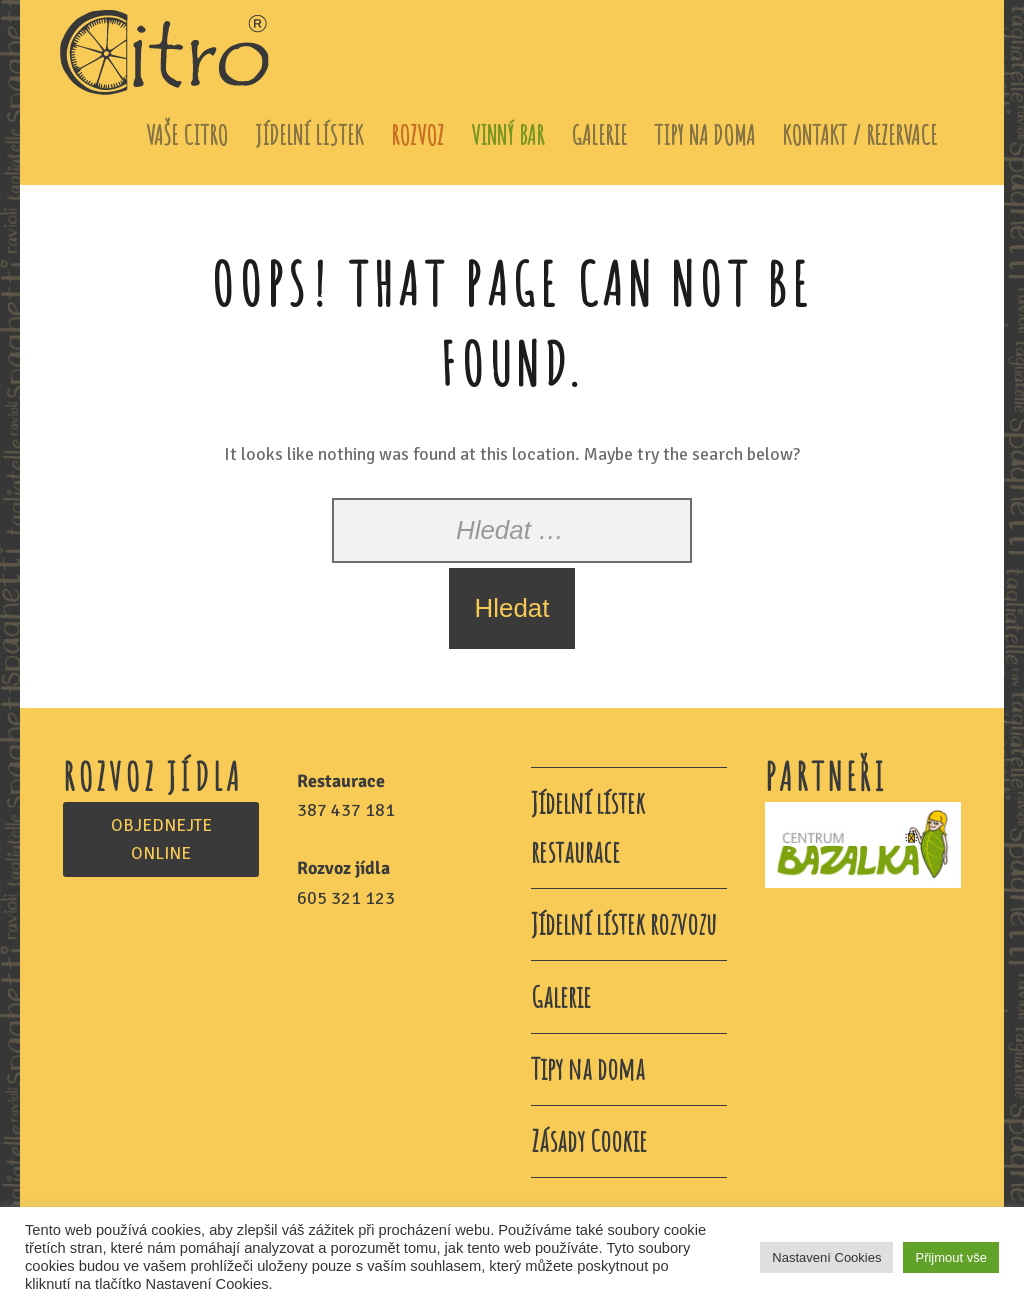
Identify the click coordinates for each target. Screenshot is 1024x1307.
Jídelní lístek (309, 134)
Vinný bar (507, 134)
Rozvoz (417, 134)
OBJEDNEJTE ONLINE (161, 839)
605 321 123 (346, 898)
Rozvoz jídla (343, 868)
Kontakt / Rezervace (859, 134)
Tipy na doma (704, 134)
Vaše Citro (187, 134)
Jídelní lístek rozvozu (624, 923)
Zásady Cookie (589, 1140)
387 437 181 (346, 810)
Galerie (599, 134)
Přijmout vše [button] (951, 1257)
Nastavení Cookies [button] (826, 1257)
